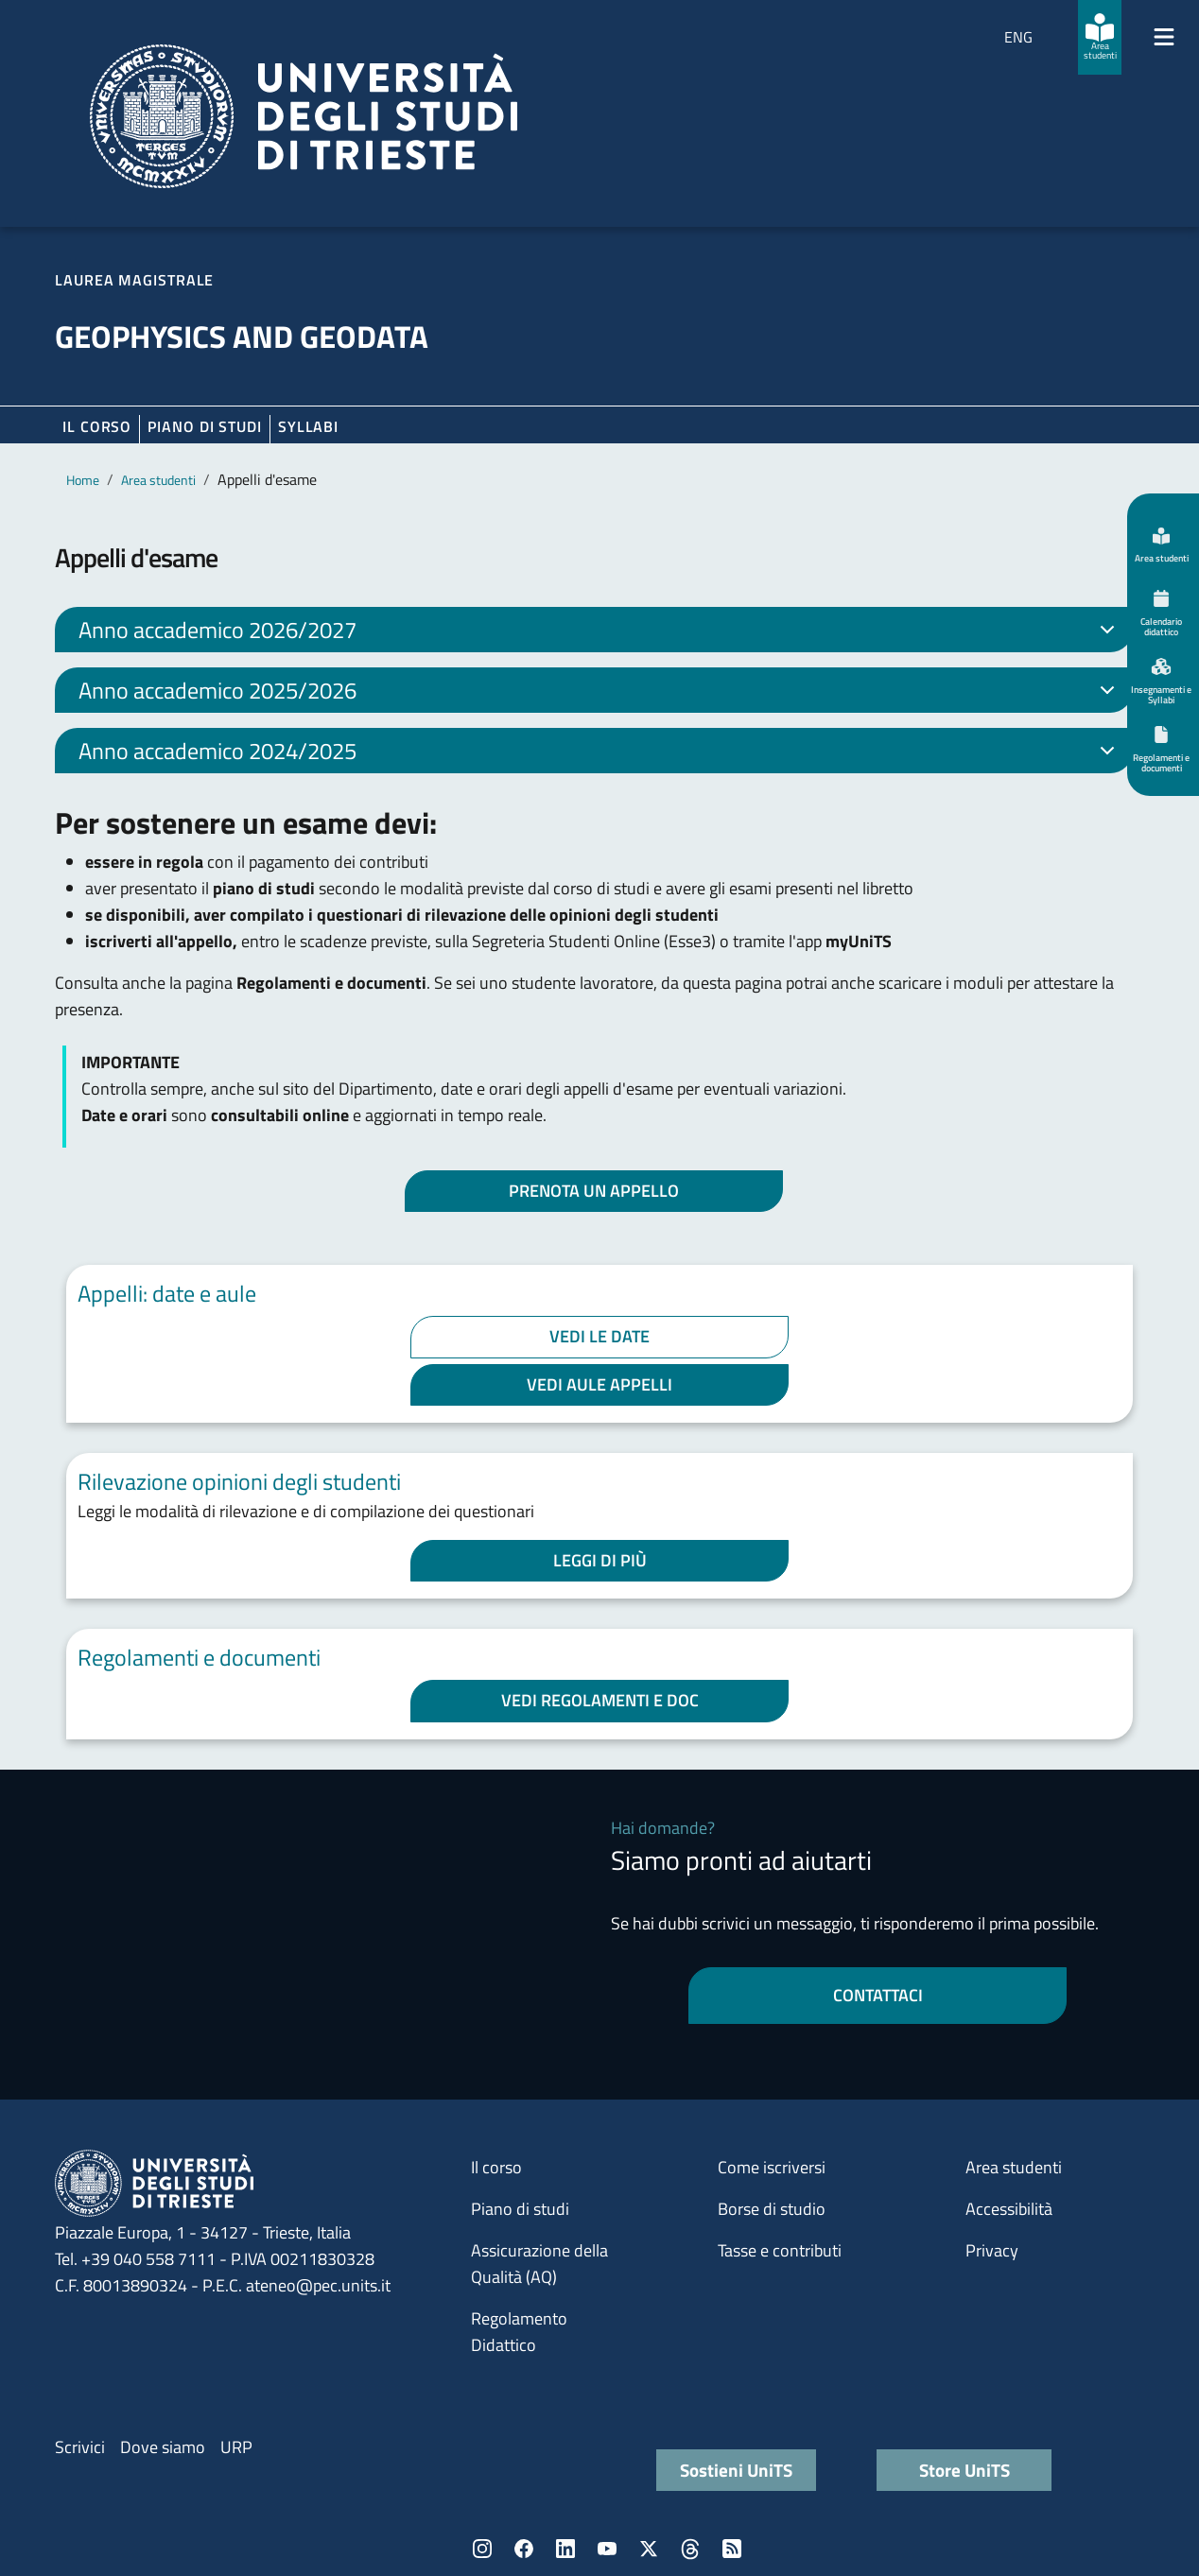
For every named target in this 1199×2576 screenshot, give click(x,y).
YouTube (607, 2548)
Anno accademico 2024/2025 (599, 753)
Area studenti (158, 480)
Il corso (96, 426)
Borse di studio (771, 2209)
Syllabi (308, 426)
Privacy (991, 2250)
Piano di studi (520, 2209)
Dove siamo (162, 2447)
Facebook (524, 2548)
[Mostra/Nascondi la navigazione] (1164, 37)
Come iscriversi (771, 2167)
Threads (690, 2548)
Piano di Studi (205, 426)
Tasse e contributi (780, 2250)
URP (236, 2447)
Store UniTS (964, 2469)
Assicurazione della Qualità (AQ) (539, 2264)
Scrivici (80, 2447)
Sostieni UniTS (736, 2469)
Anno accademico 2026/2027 (599, 632)
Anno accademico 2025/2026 (599, 693)
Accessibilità (1008, 2209)
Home (82, 480)
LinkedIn (565, 2548)
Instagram (482, 2548)
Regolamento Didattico (519, 2332)
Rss (732, 2548)
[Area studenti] (1099, 37)
